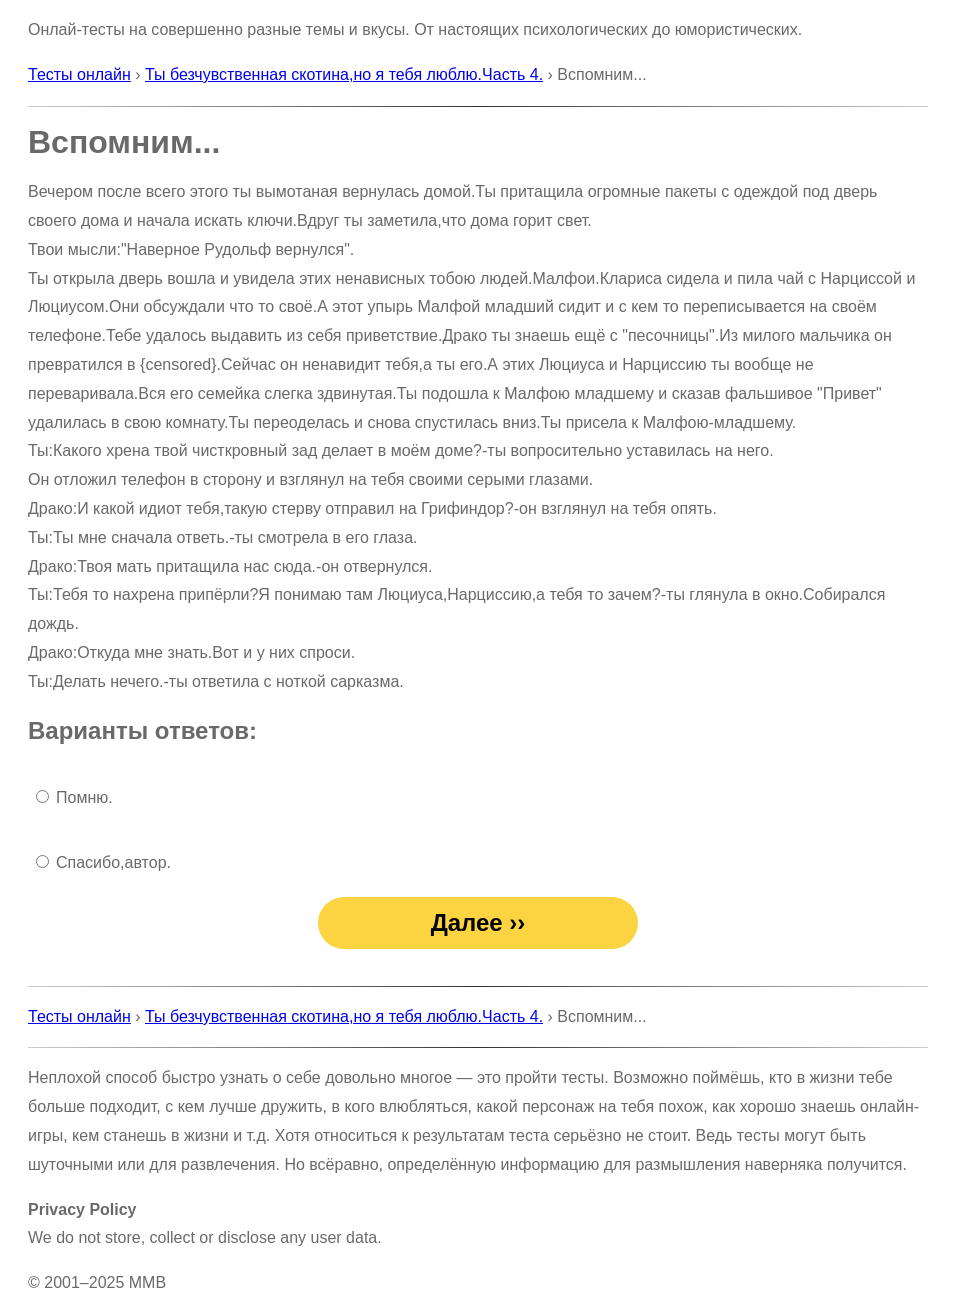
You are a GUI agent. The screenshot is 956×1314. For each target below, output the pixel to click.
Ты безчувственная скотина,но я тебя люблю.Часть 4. (344, 74)
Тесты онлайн (79, 74)
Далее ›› (478, 922)
